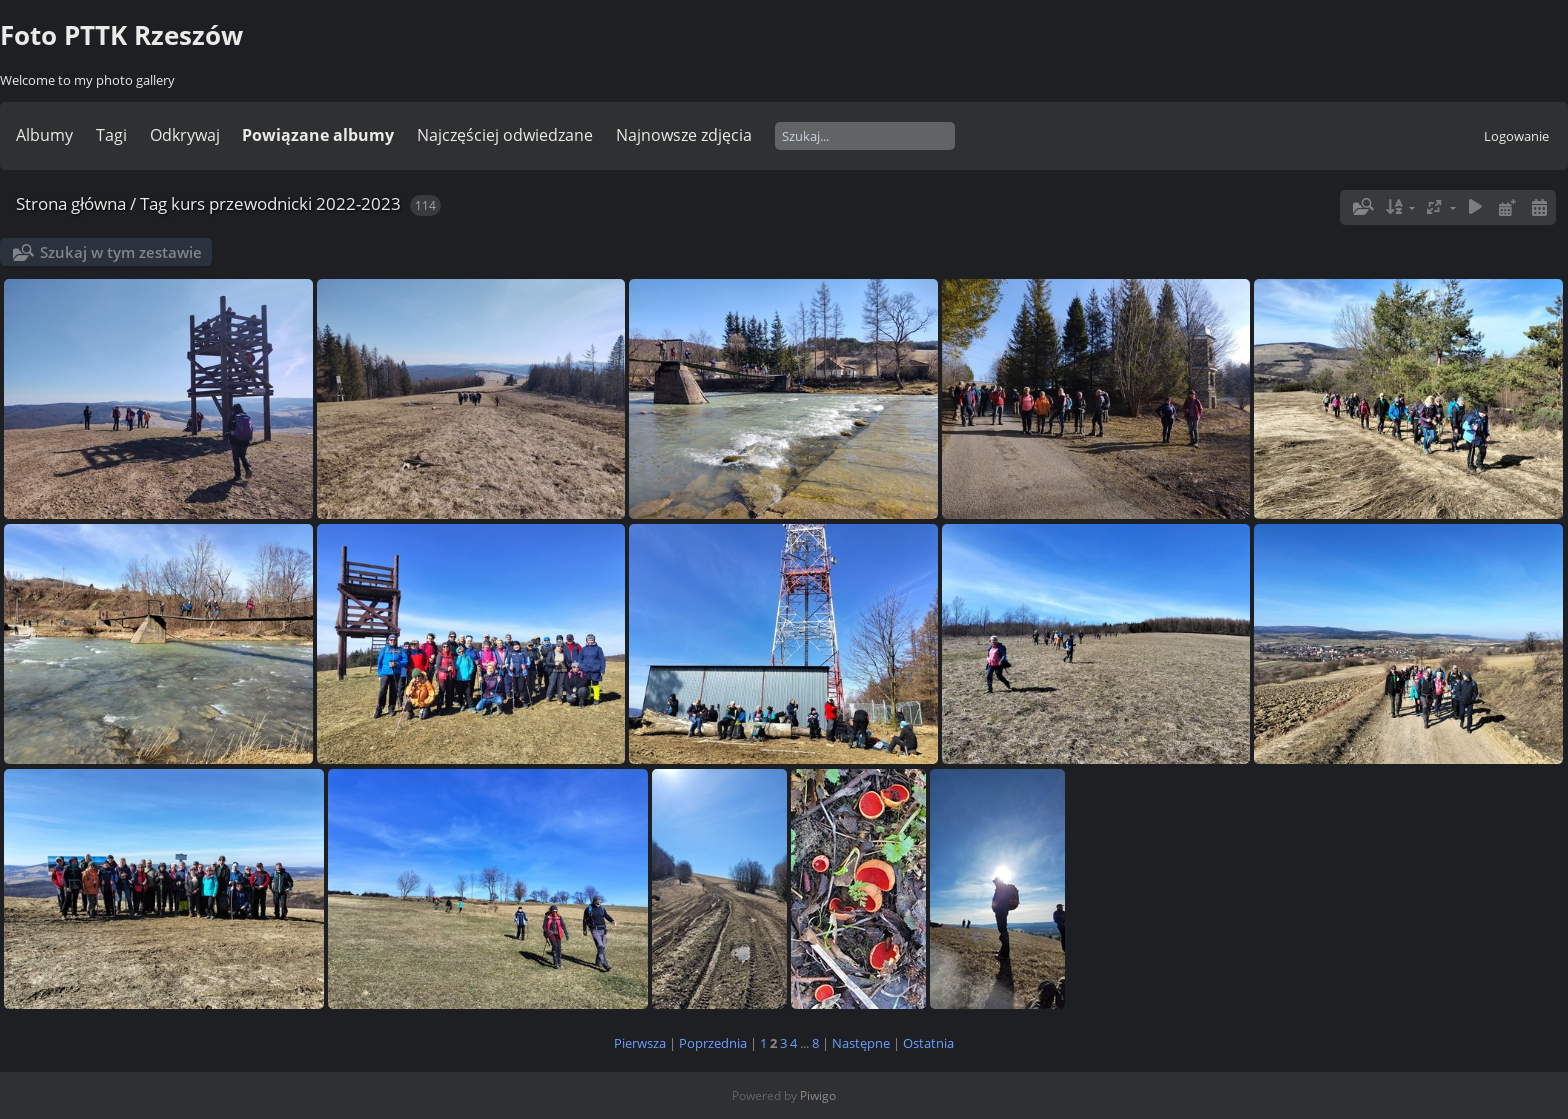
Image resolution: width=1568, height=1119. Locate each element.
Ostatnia (928, 1043)
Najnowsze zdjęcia (684, 135)
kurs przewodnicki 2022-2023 (286, 203)
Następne (861, 1043)
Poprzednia (713, 1043)
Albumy (44, 135)
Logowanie (1516, 136)
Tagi (111, 135)
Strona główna (71, 203)
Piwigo (818, 1095)
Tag (153, 203)
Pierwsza (640, 1043)
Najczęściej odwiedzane (505, 135)
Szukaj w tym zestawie (121, 252)
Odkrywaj (185, 135)
